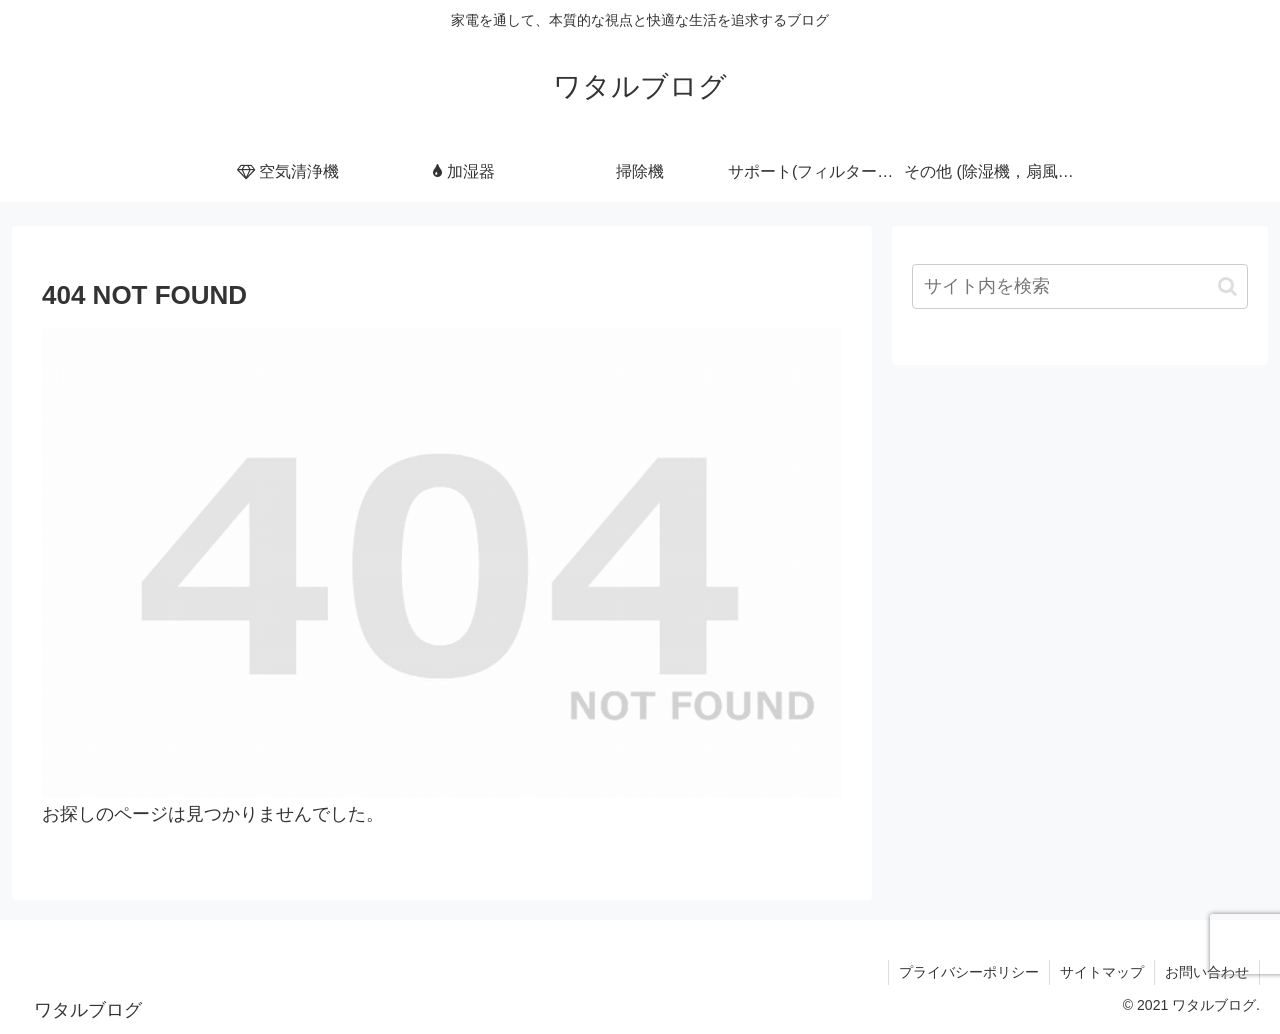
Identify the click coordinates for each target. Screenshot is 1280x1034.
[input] (1080, 286)
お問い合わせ (1207, 972)
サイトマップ (1102, 972)
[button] (1227, 286)
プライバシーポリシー (969, 972)
